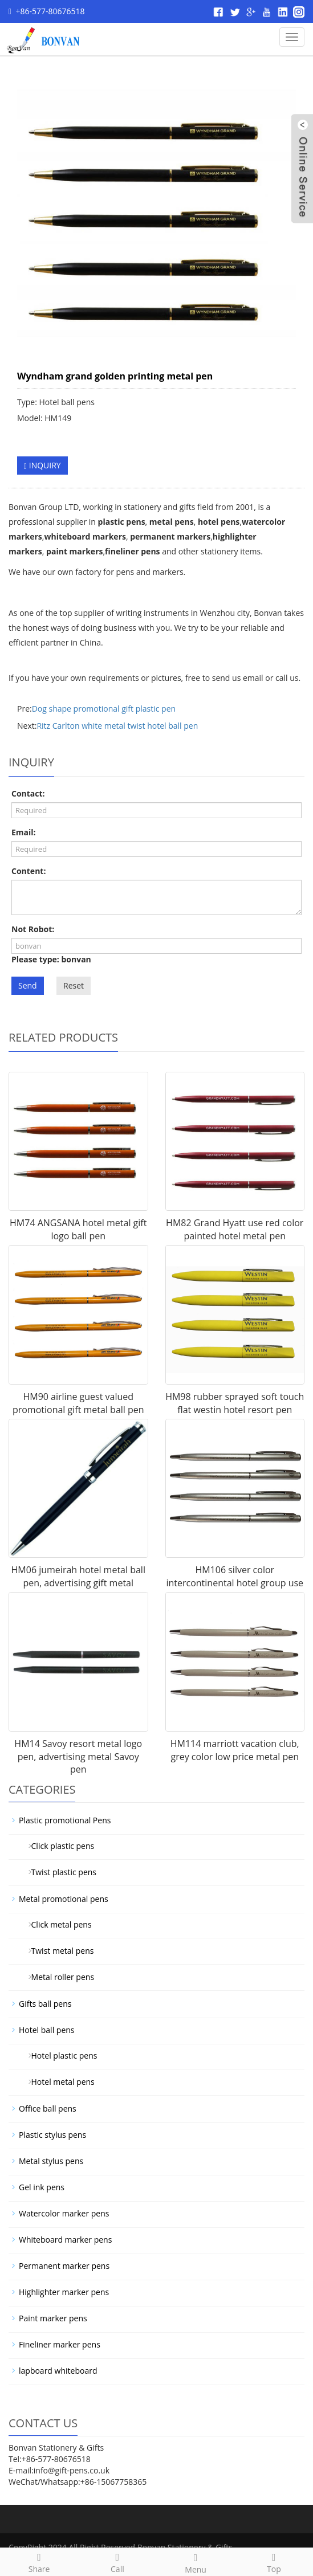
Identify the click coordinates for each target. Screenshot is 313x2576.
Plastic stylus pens (52, 2134)
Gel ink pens (41, 2187)
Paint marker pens (53, 2318)
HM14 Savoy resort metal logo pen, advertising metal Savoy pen (78, 1756)
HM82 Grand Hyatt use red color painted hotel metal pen (234, 1229)
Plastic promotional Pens (65, 1820)
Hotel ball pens (47, 2029)
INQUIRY (42, 465)
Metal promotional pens (63, 1898)
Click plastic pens (58, 1845)
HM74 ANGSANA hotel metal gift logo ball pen (78, 1229)
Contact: (28, 793)
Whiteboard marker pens (65, 2239)
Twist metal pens (58, 1950)
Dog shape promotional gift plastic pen (104, 708)
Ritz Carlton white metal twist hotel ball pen (117, 725)
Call (117, 2561)
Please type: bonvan (51, 959)
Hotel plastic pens (60, 2055)
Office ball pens (47, 2108)
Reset (73, 985)
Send (27, 985)
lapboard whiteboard (58, 2370)
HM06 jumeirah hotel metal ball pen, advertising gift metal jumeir (78, 1582)
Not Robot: (32, 929)
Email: (23, 832)
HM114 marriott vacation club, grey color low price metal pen (234, 1750)
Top (274, 2561)
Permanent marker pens (64, 2265)
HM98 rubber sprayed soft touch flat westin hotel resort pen (234, 1403)
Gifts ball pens (45, 2003)
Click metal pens (57, 1924)
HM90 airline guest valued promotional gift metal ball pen (78, 1403)
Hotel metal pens (59, 2081)
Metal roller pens (58, 1976)
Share (39, 2561)
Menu (195, 2562)
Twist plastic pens (59, 1872)
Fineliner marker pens (59, 2344)
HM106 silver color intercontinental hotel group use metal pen (234, 1582)
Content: (28, 871)
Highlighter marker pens (64, 2292)
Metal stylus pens (51, 2160)
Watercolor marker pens (64, 2213)
